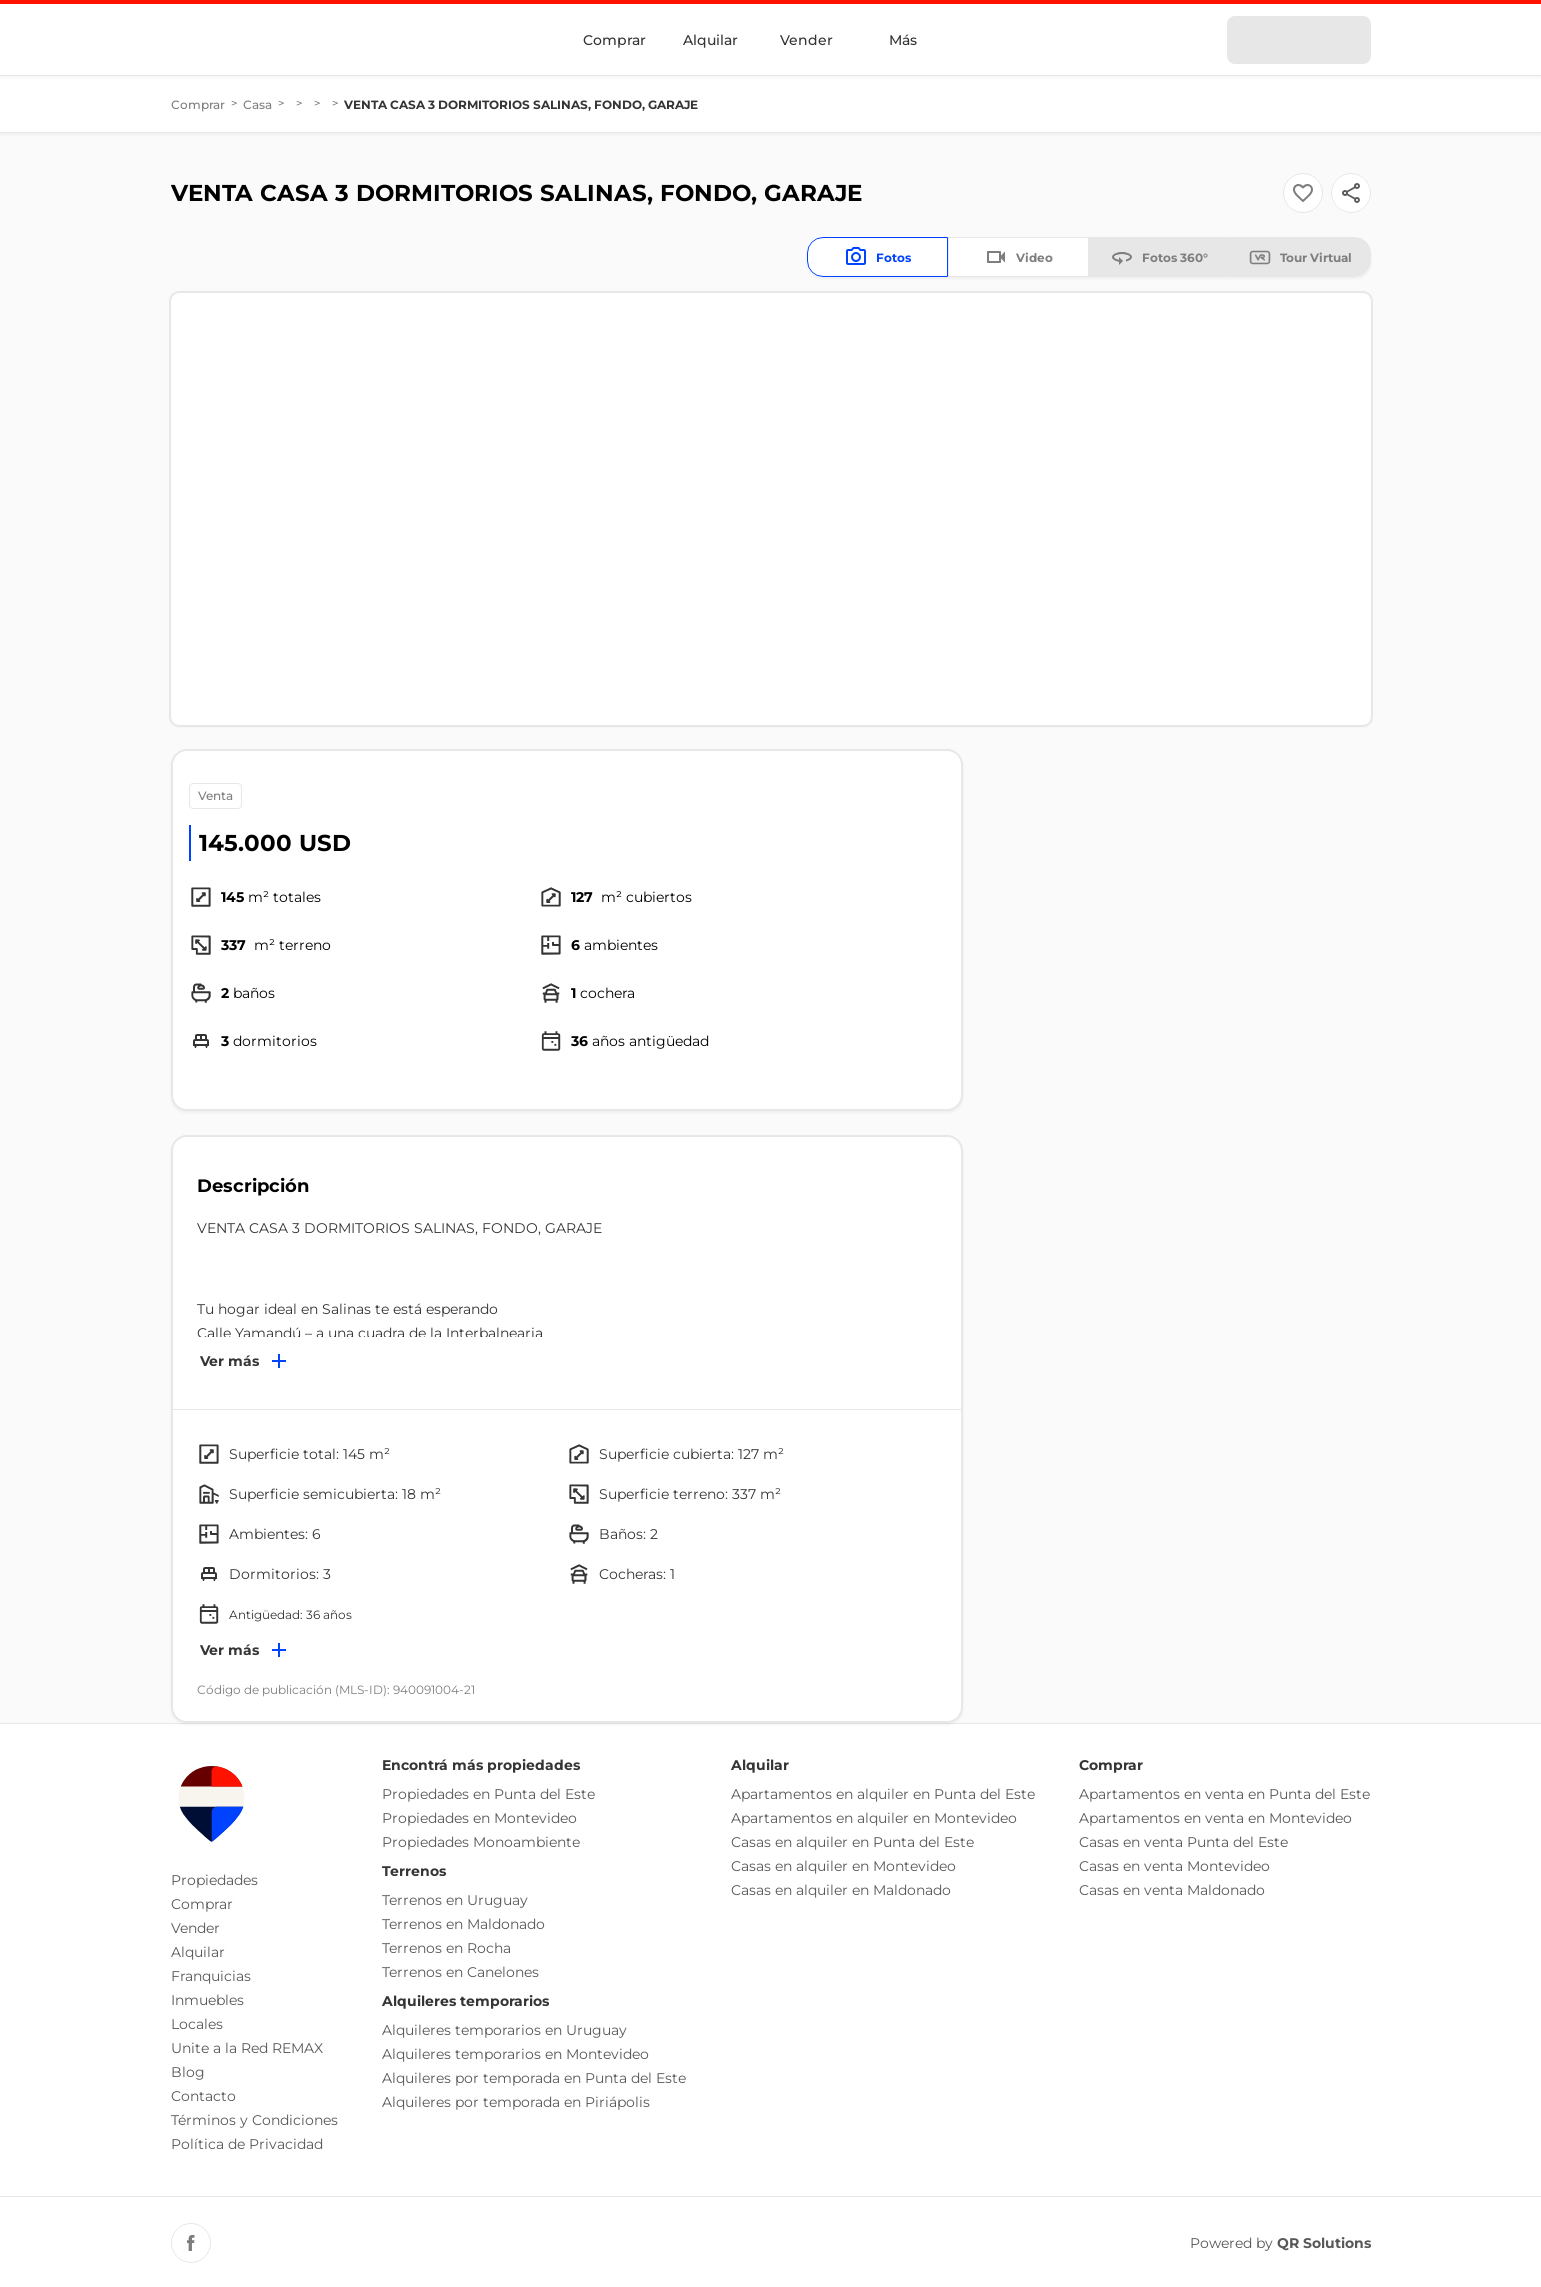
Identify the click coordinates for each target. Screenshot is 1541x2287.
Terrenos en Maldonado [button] (463, 1924)
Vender (806, 40)
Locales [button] (197, 2024)
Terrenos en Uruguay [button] (455, 1900)
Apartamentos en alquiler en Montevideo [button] (874, 1818)
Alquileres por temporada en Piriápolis (516, 2102)
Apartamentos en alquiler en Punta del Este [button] (883, 1794)
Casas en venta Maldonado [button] (1172, 1890)
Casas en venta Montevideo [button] (1174, 1866)
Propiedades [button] (214, 1880)
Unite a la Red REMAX (247, 2048)
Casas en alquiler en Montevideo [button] (843, 1866)
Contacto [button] (203, 2096)
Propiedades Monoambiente (481, 1842)
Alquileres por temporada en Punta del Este (534, 2078)
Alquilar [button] (198, 1952)
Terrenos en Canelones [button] (460, 1972)
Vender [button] (195, 1928)
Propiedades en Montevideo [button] (479, 1818)
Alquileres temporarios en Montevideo (515, 2054)
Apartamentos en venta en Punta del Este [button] (1224, 1794)
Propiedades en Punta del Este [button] (488, 1794)
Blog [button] (188, 2072)
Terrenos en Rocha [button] (446, 1948)
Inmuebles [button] (207, 2000)
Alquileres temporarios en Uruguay (504, 2030)
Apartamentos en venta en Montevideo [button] (1215, 1818)
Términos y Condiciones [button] (254, 2120)
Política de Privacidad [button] (247, 2144)
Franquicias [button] (211, 1976)
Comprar (614, 40)
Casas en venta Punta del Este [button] (1183, 1842)
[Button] (1351, 193)
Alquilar (710, 40)
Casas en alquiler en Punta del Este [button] (852, 1842)
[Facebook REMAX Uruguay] (191, 2243)
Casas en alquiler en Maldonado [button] (841, 1890)
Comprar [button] (202, 1904)
